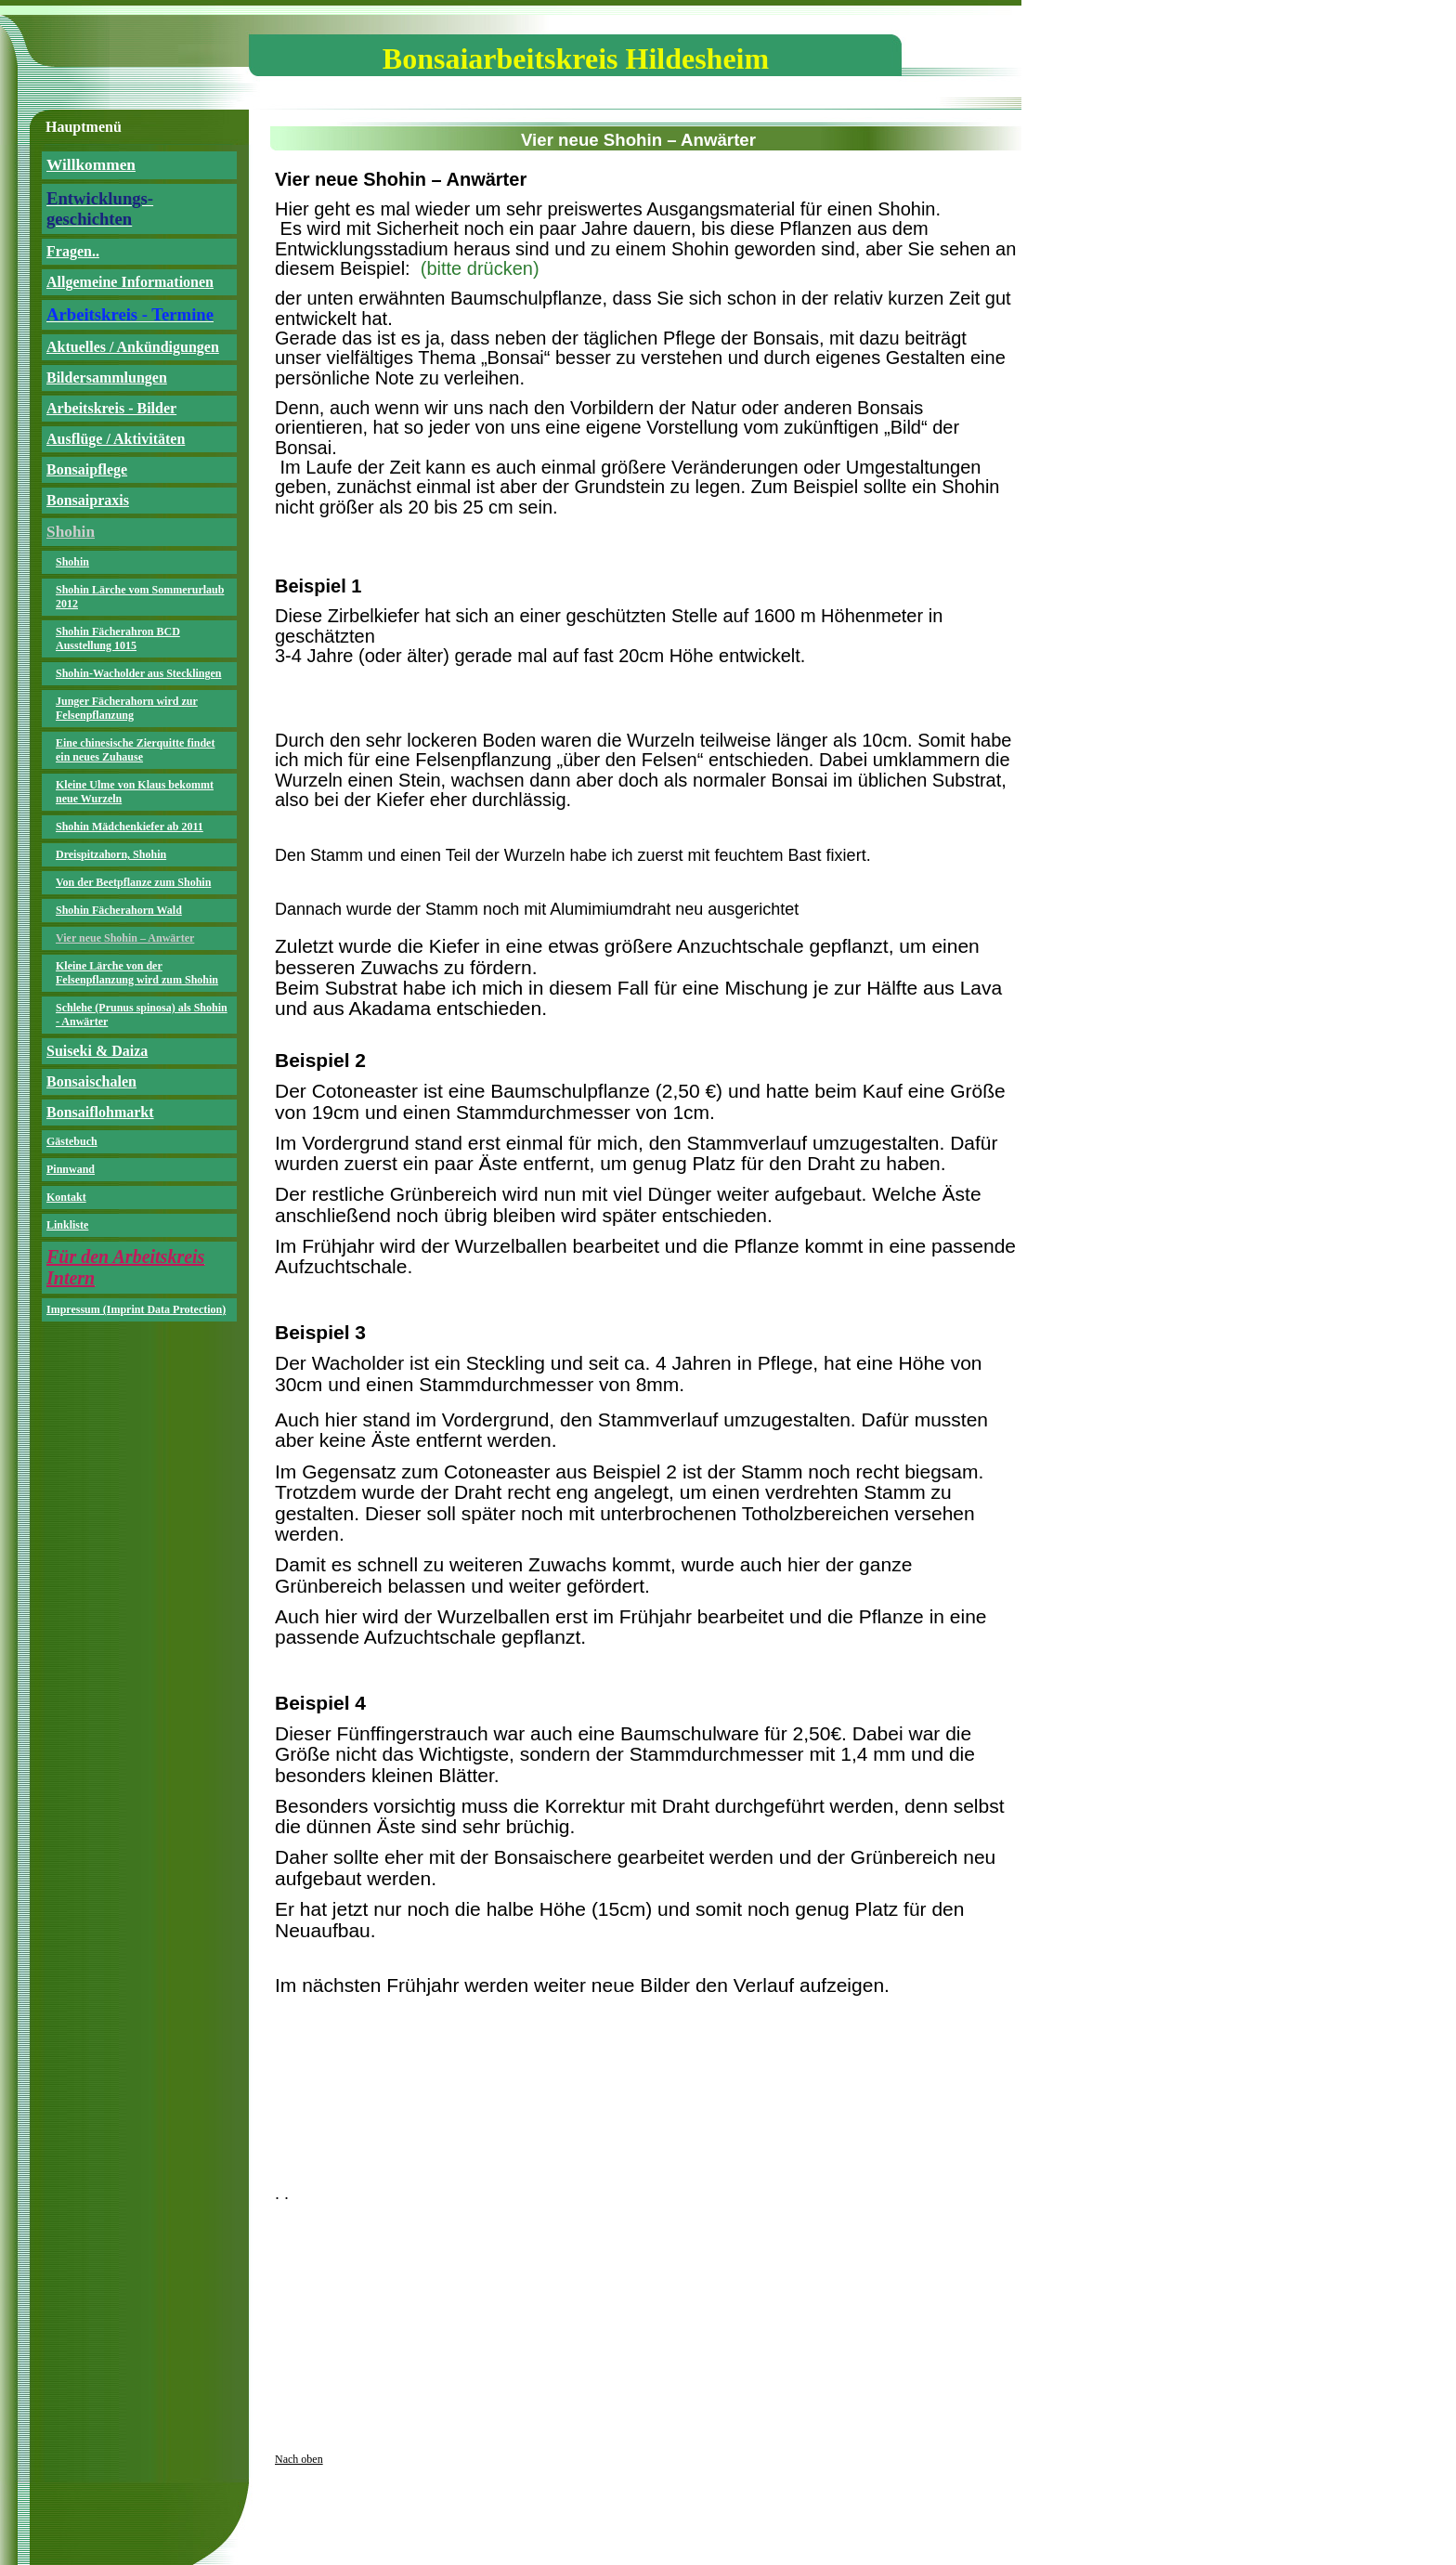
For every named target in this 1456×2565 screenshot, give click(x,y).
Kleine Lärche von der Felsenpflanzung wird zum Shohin (137, 972)
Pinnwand (70, 1169)
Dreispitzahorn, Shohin (111, 854)
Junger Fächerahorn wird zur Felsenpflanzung (127, 708)
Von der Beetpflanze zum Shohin (133, 882)
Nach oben (299, 2459)
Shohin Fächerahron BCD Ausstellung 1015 (118, 638)
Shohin (72, 561)
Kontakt (66, 1197)
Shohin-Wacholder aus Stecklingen (139, 673)
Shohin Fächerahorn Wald (119, 910)
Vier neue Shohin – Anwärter (125, 937)
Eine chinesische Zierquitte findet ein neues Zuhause (135, 749)
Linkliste (67, 1224)
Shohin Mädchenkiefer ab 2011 (129, 826)
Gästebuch (72, 1141)
